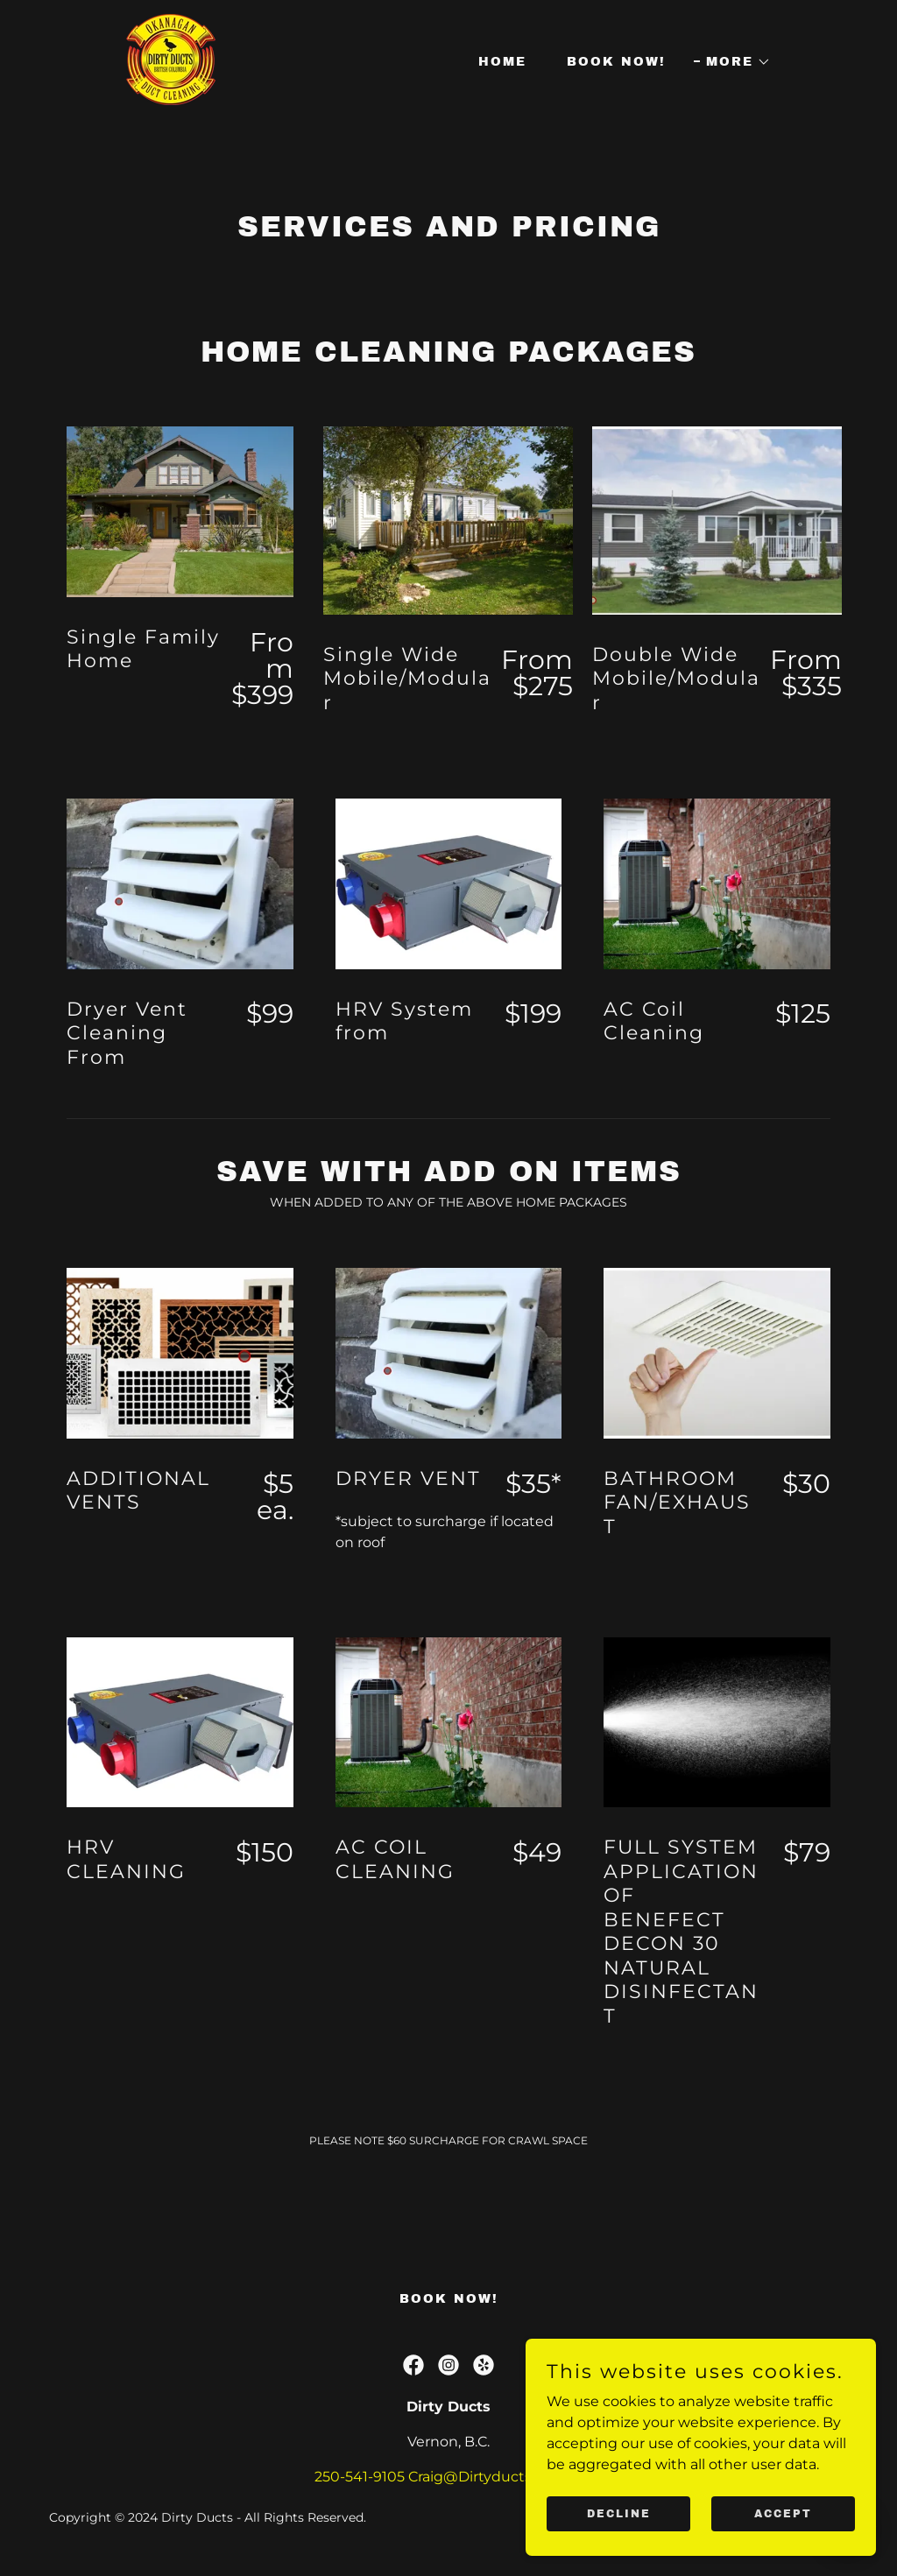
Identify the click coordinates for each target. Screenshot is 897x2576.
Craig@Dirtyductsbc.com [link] (495, 2476)
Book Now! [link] (616, 61)
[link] (170, 58)
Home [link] (502, 61)
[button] (732, 62)
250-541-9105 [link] (359, 2476)
